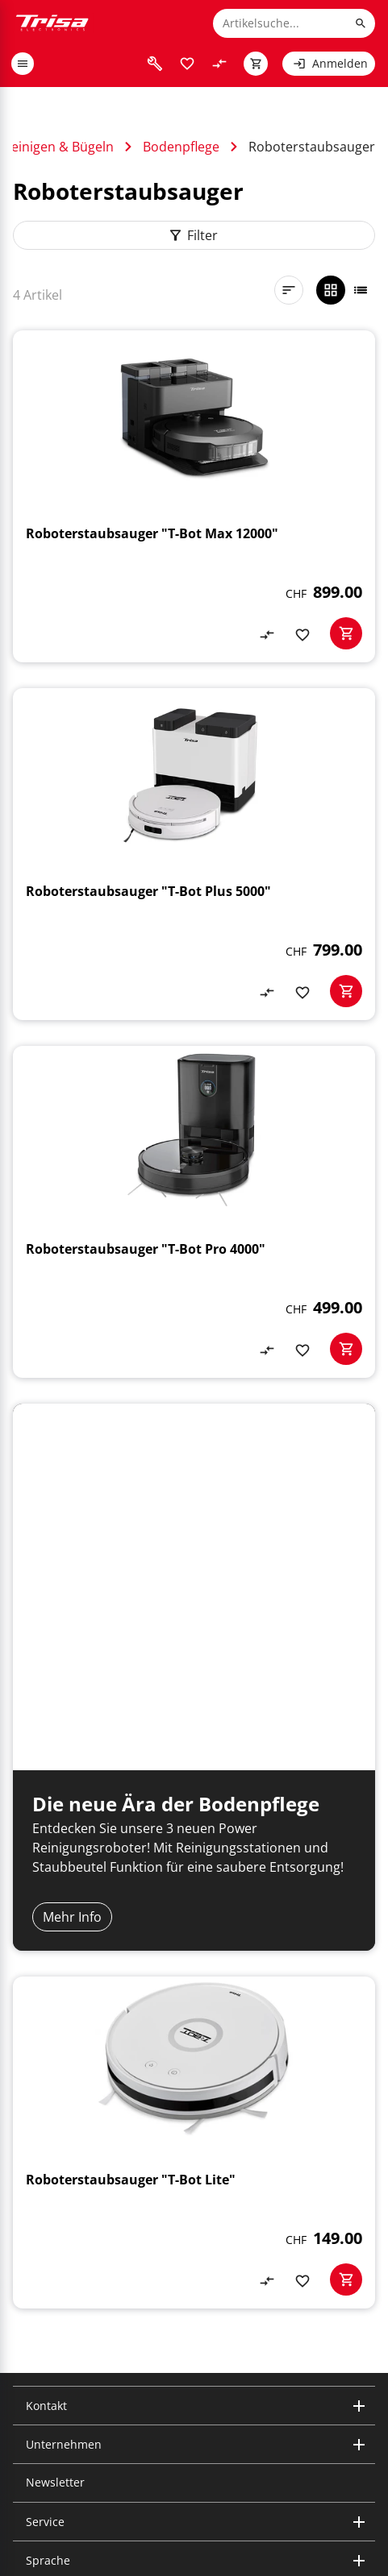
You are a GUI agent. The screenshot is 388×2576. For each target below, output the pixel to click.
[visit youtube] (74, 2430)
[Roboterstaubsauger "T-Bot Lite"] (194, 1926)
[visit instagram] (22, 2430)
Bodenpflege (181, 147)
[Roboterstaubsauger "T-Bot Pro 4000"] (194, 1212)
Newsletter (55, 2265)
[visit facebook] (100, 2430)
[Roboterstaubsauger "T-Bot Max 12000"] (194, 496)
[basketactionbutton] (346, 633)
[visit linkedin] (48, 2430)
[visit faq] (155, 63)
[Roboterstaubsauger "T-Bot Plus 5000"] (194, 854)
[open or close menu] (22, 63)
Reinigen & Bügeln (58, 147)
